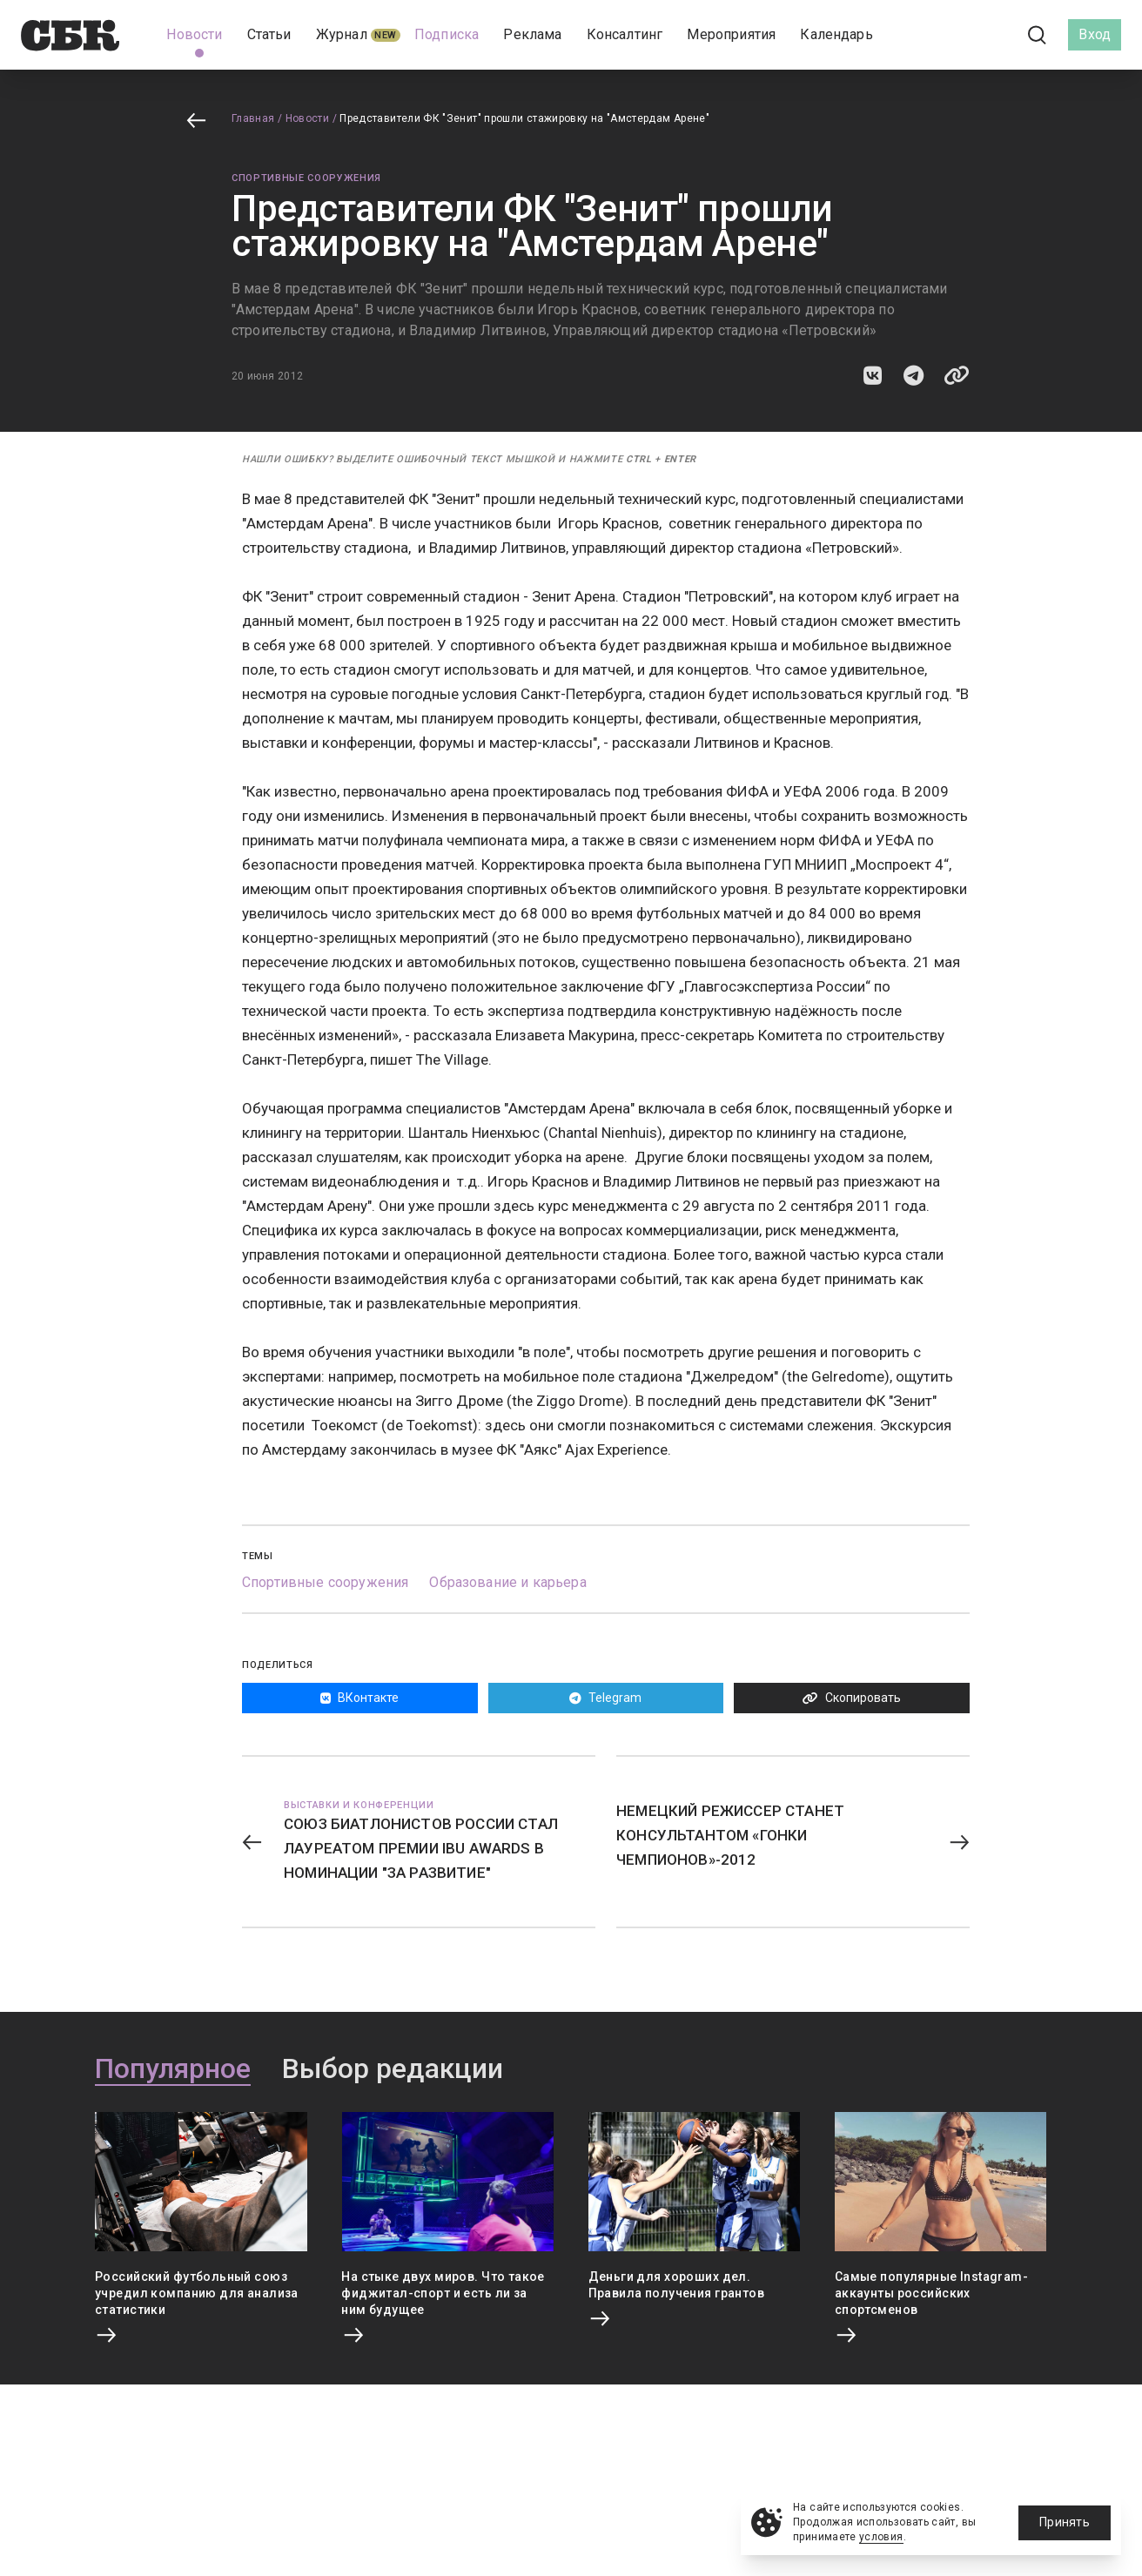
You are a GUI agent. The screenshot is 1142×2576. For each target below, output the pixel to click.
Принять (1064, 2522)
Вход (1094, 34)
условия (881, 2537)
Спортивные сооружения (306, 178)
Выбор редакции (392, 2069)
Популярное (173, 2069)
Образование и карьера (507, 1582)
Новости (308, 118)
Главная (253, 118)
